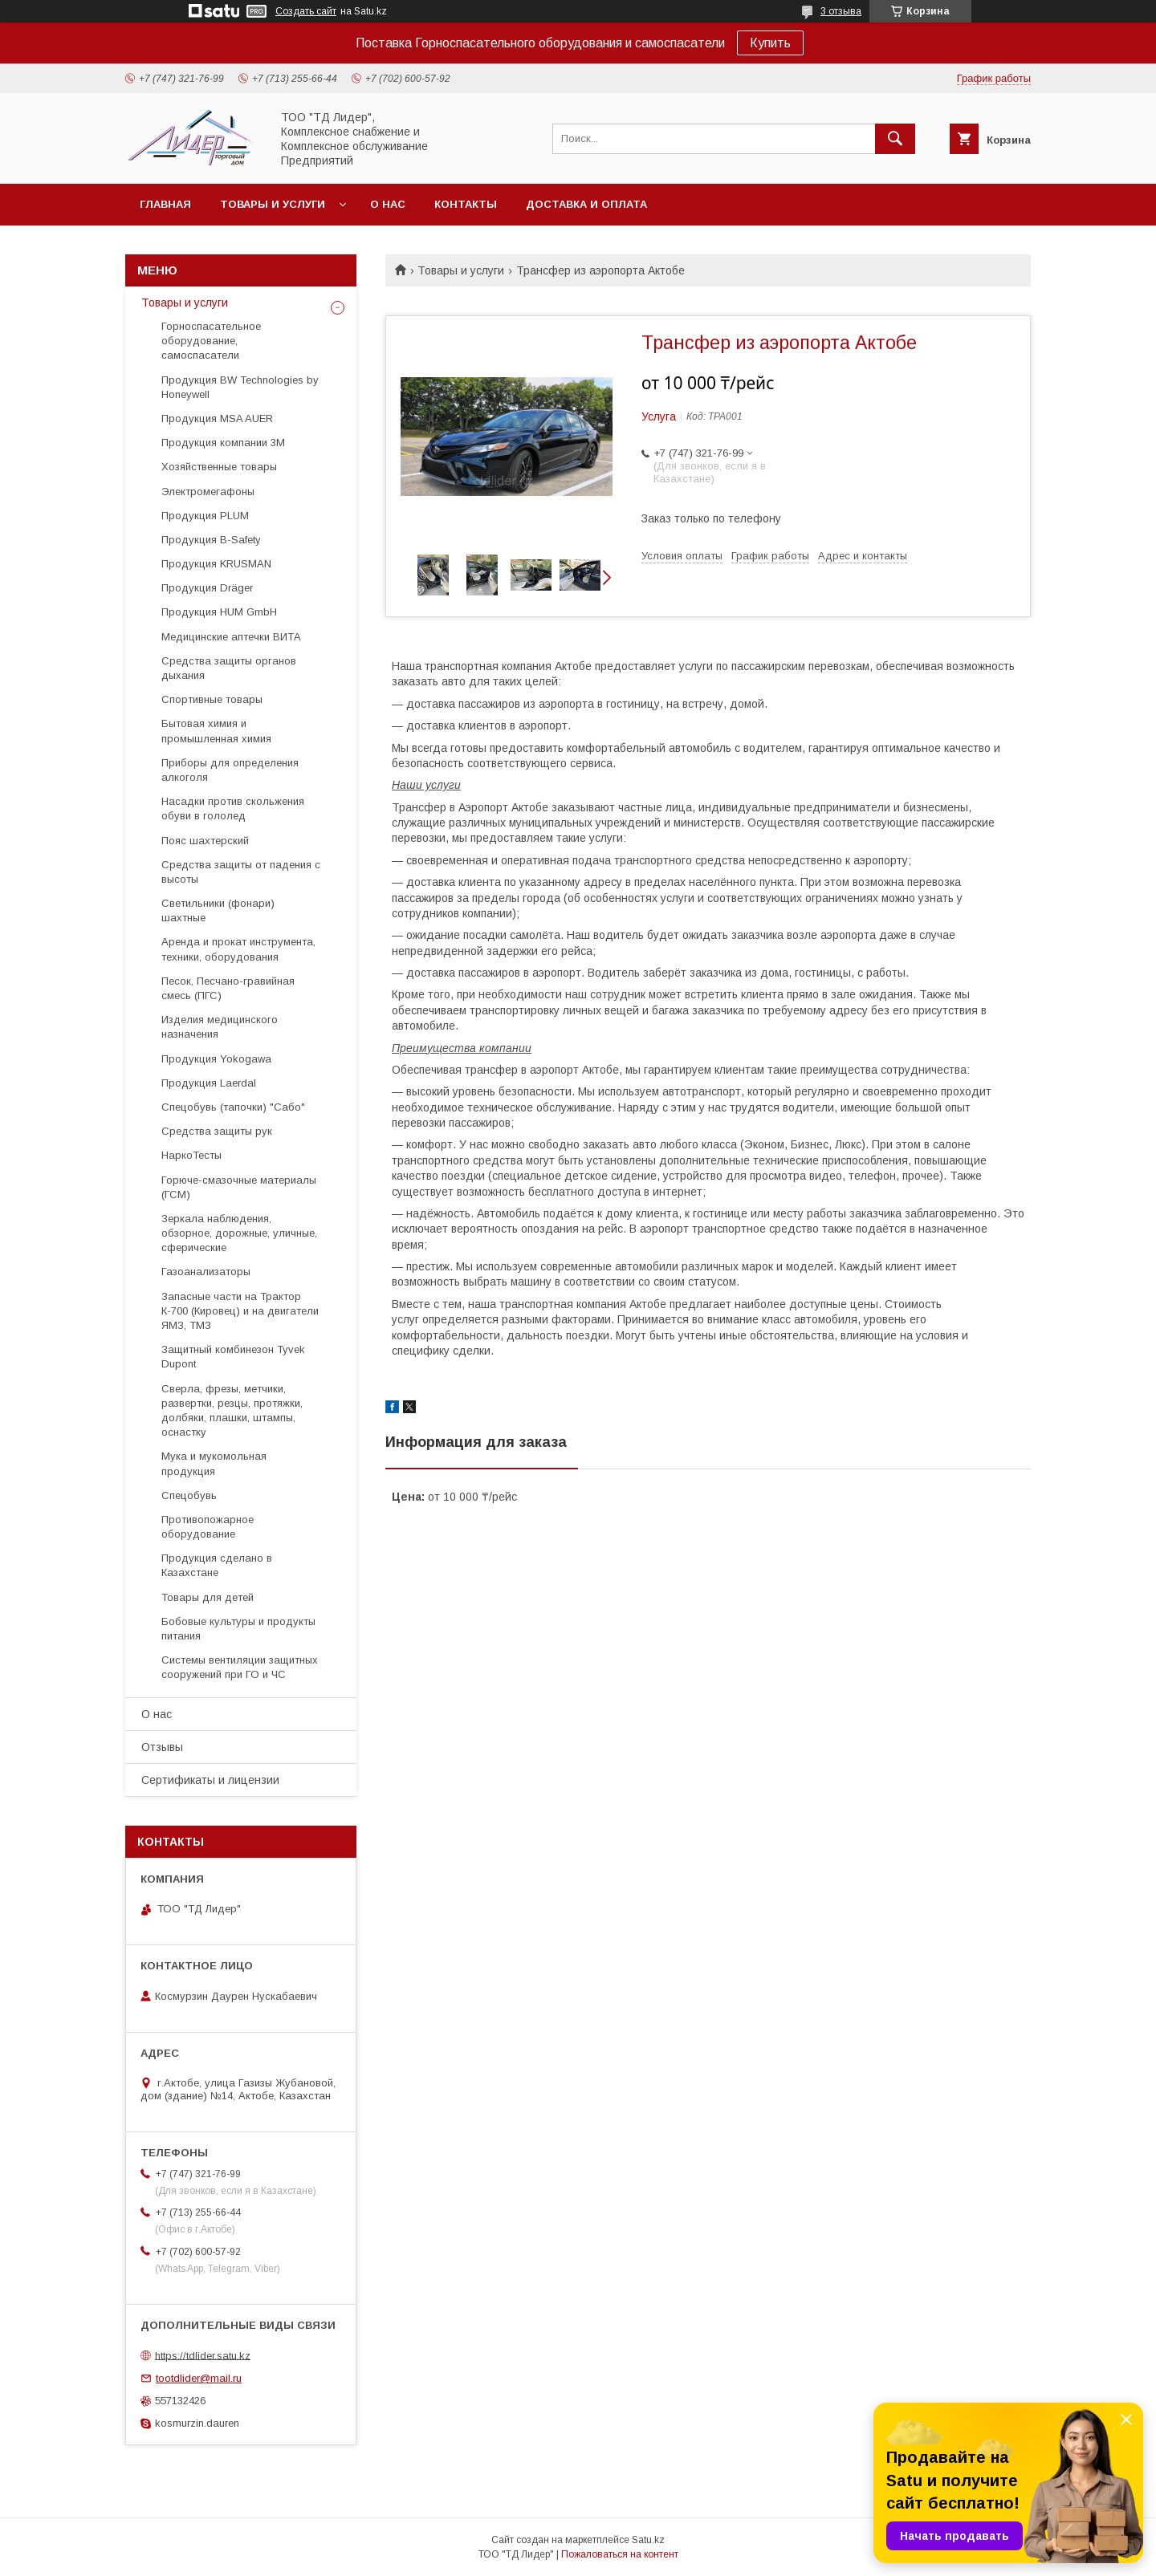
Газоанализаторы (205, 1272)
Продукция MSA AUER (217, 418)
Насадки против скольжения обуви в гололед (232, 808)
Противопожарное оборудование (207, 1527)
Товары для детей (207, 1597)
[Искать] (895, 139)
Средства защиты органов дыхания (228, 668)
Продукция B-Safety (211, 540)
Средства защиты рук (216, 1131)
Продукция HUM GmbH (219, 612)
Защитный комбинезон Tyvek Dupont (233, 1356)
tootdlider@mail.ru (199, 2378)
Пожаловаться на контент (619, 2554)
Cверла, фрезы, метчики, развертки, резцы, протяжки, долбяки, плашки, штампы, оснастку (232, 1411)
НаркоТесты (191, 1155)
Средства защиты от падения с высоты (240, 872)
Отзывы (162, 1747)
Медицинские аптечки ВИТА (231, 637)
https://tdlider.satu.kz (202, 2355)
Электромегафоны (207, 492)
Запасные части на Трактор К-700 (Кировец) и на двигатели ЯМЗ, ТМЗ (240, 1310)
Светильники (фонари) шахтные (218, 910)
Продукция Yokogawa (216, 1059)
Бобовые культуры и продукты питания (238, 1628)
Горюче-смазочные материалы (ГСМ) (238, 1187)
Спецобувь (189, 1495)
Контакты (465, 204)
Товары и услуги (272, 204)
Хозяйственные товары (219, 467)
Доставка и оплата (586, 204)
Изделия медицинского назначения (219, 1027)
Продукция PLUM (205, 516)
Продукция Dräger (207, 588)
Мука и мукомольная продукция (214, 1463)
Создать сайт (305, 11)
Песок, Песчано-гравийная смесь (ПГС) (228, 988)
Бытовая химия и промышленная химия (216, 730)
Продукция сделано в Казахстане (216, 1565)
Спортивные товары (212, 699)
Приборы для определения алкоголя (230, 770)
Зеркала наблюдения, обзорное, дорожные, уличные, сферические (239, 1233)
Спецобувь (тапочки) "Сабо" (233, 1107)
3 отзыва (840, 11)
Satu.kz (648, 2540)
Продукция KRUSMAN (216, 564)
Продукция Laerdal (208, 1083)
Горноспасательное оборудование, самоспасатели (211, 340)
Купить (770, 43)
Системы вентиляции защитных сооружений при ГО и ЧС (239, 1667)
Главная (165, 204)
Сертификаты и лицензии (210, 1780)
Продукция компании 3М (223, 443)
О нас (387, 204)
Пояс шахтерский (205, 841)
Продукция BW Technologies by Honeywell (240, 387)
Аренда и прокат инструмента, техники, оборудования (238, 949)
